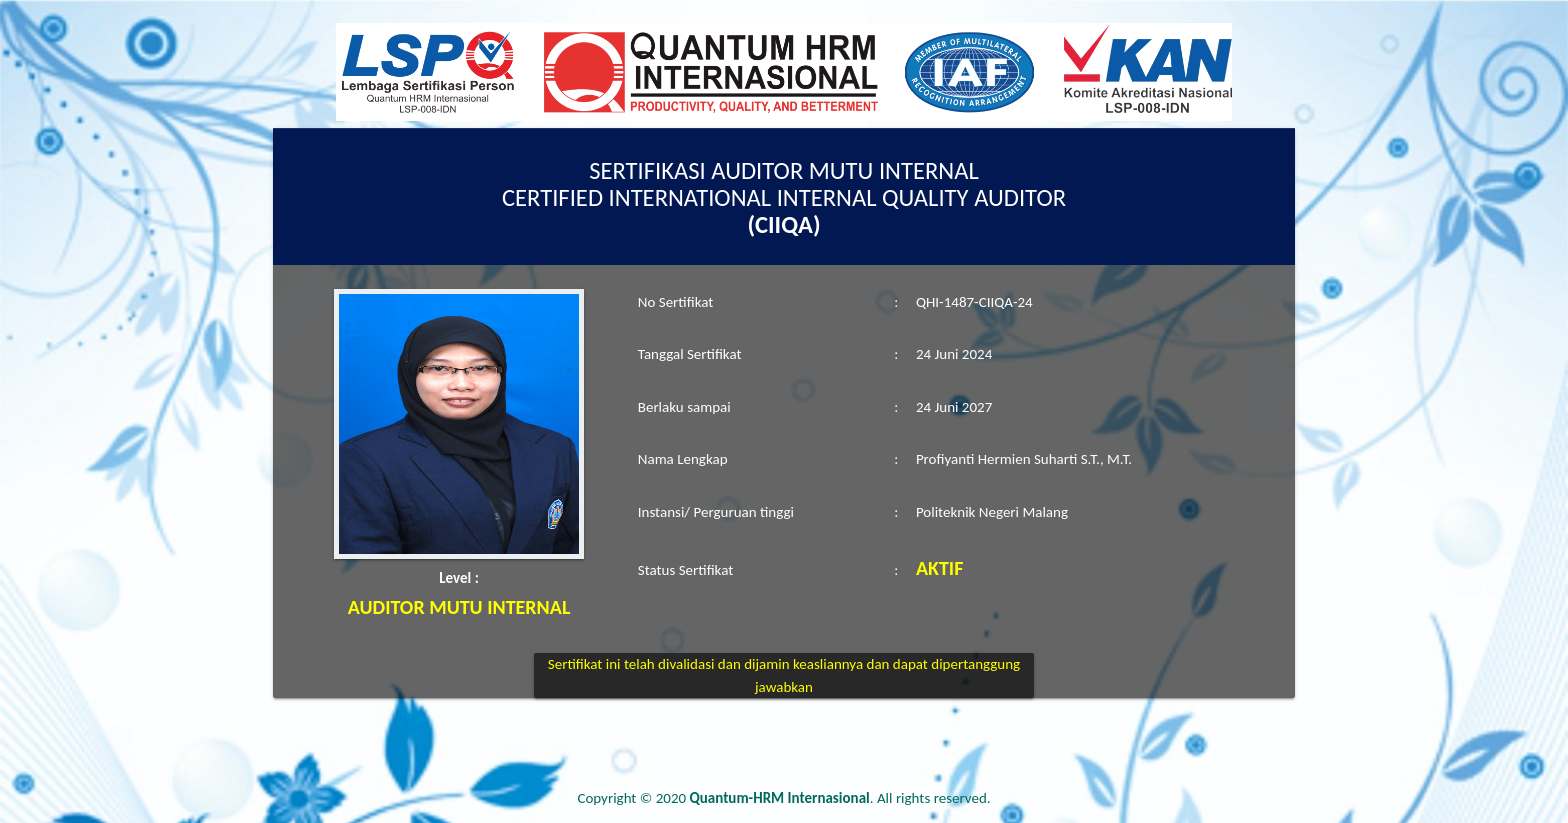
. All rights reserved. (840, 798)
